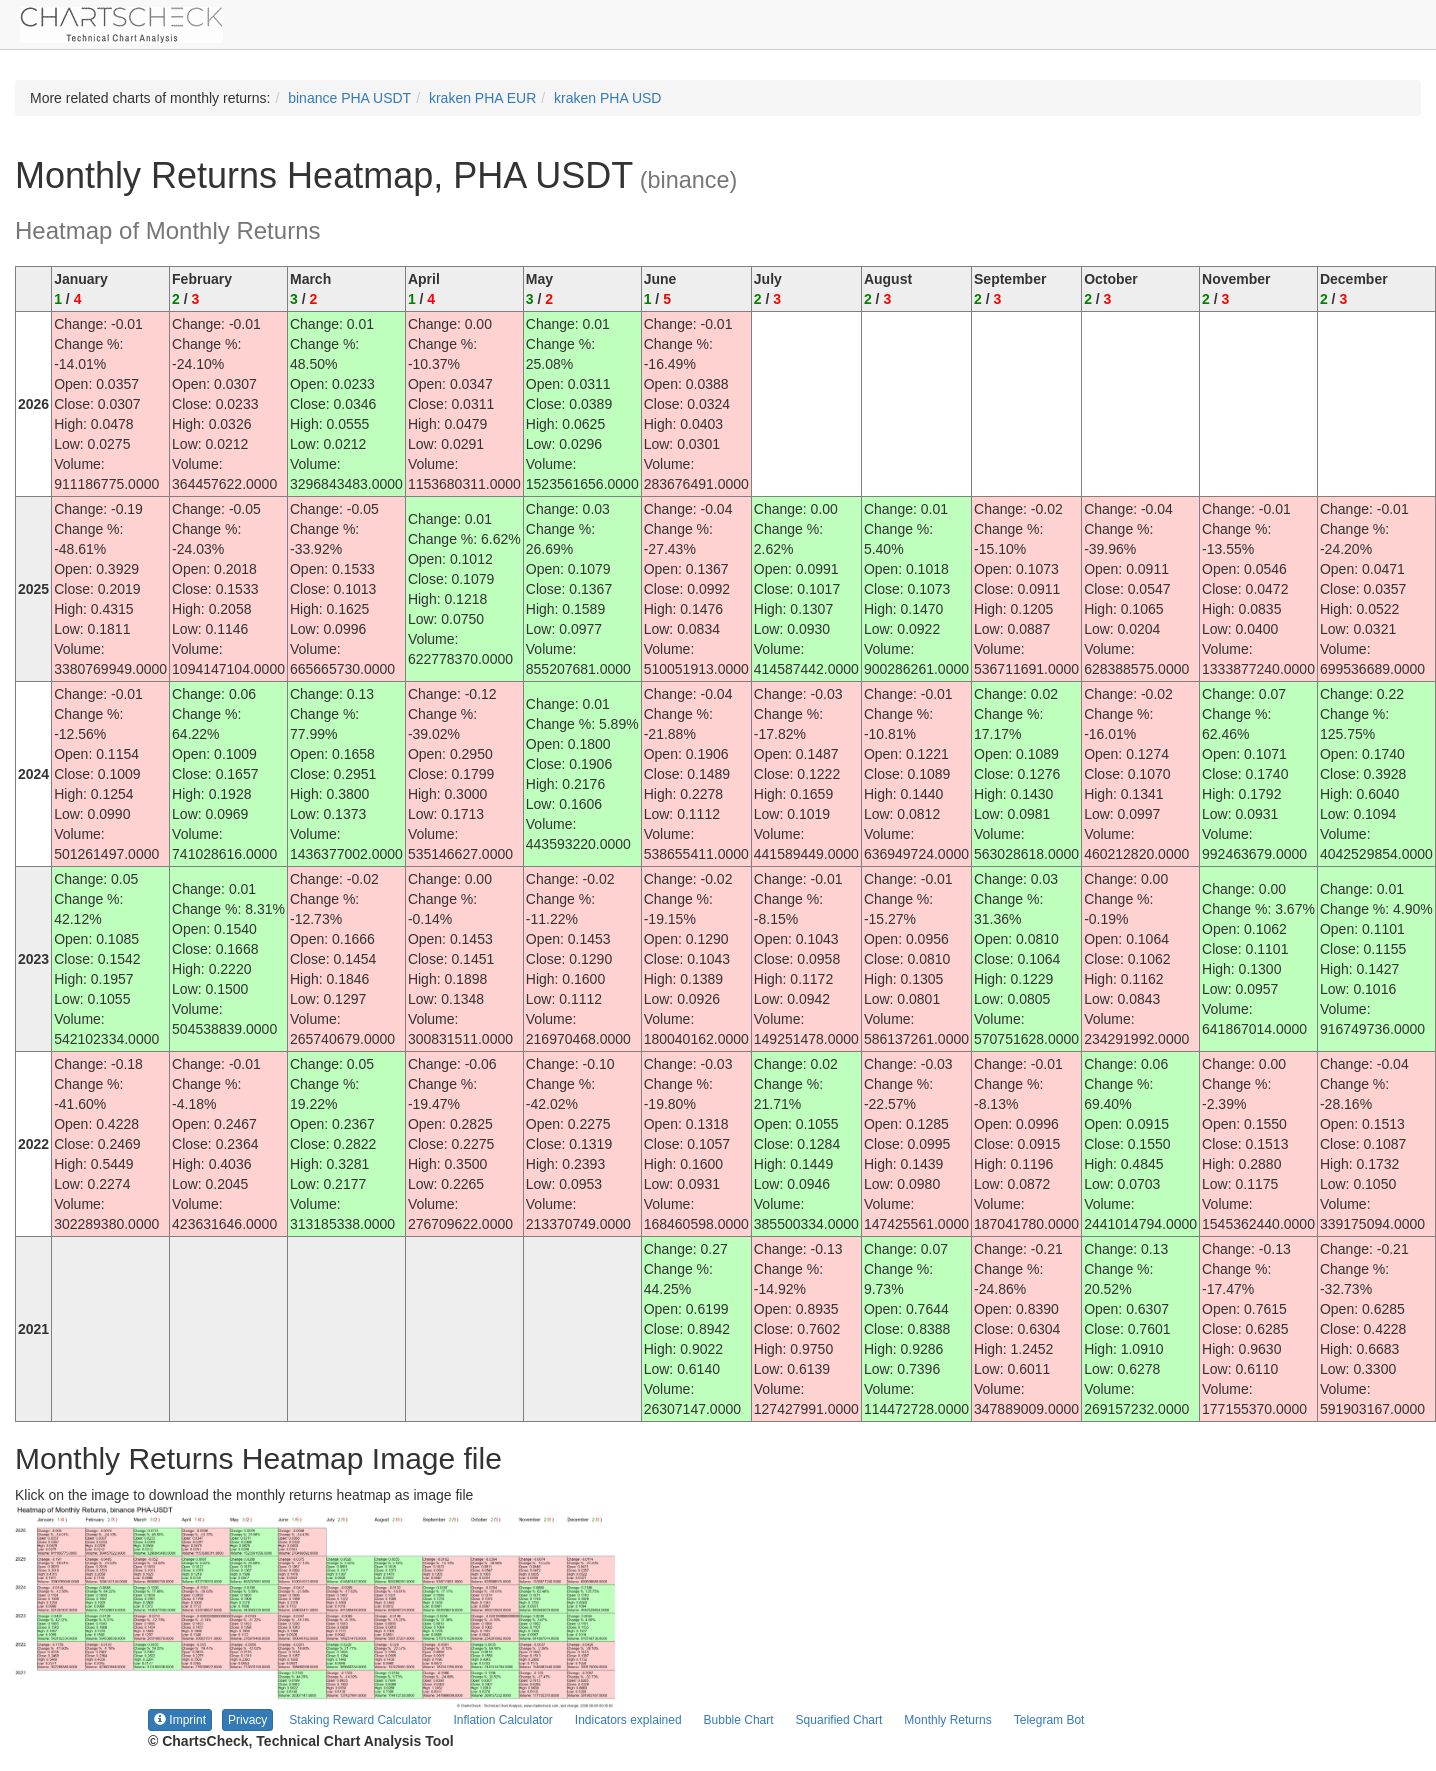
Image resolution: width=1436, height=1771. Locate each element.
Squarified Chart (839, 1720)
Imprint (180, 1720)
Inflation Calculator (502, 1720)
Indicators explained (628, 1720)
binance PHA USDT (349, 98)
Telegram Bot (1049, 1720)
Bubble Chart (739, 1720)
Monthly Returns (947, 1720)
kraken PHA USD (607, 98)
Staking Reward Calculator (360, 1720)
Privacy (247, 1720)
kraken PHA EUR (482, 98)
